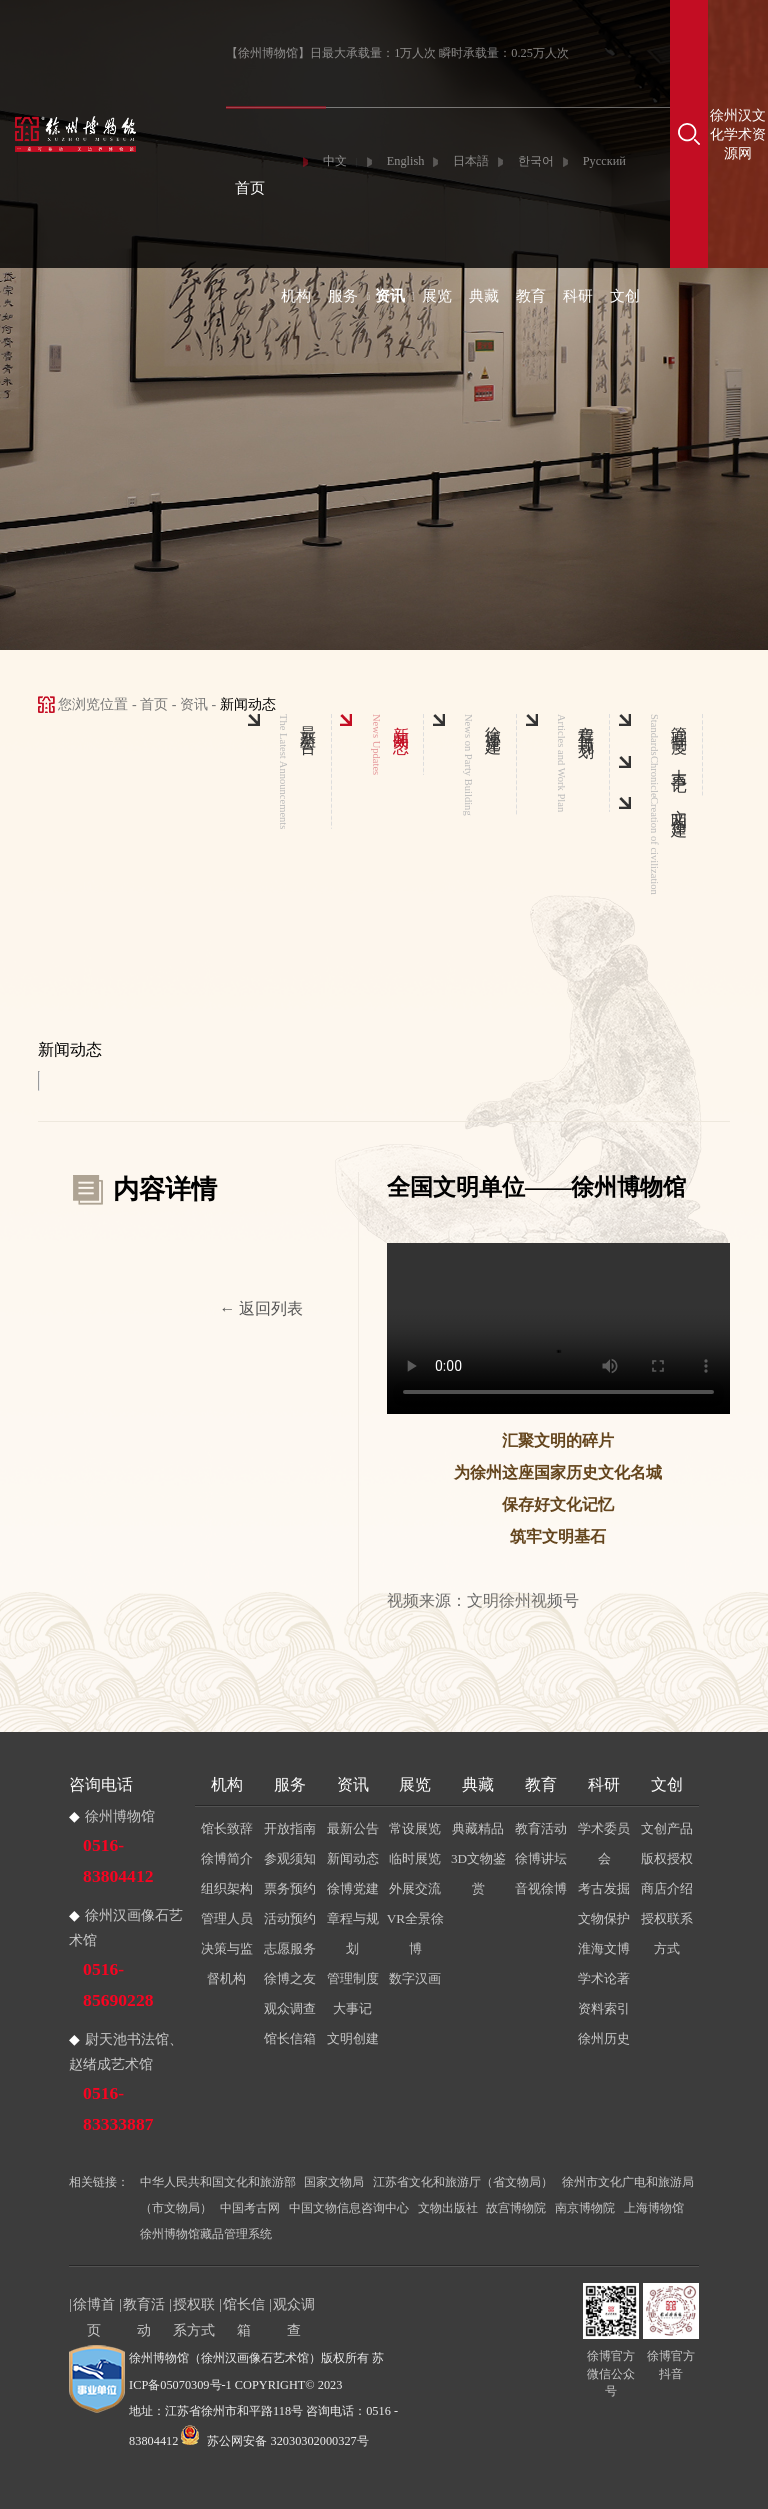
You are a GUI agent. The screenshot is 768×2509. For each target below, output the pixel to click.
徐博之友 (290, 1978)
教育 (531, 296)
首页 (250, 188)
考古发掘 (604, 1888)
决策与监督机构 (227, 1963)
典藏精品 (478, 1828)
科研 (578, 296)
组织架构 (227, 1888)
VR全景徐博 (415, 1933)
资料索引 (604, 2008)
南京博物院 (585, 2208)
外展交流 (415, 1888)
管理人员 (227, 1918)
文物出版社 (448, 2208)
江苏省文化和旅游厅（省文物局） (463, 2182)
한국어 (536, 161)
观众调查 (290, 2008)
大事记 (352, 2008)
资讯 (390, 296)
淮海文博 (604, 1948)
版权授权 (667, 1858)
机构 (296, 296)
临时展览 (415, 1858)
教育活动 (541, 1828)
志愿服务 (290, 1948)
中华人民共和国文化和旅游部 (218, 2182)
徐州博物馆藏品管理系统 (206, 2234)
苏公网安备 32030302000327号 (274, 2441)
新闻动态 (353, 1858)
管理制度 (353, 1978)
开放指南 (290, 1828)
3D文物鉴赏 (478, 1873)
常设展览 (415, 1828)
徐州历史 (604, 2038)
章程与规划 (353, 1933)
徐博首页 (94, 2306)
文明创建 (353, 2038)
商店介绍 (667, 1888)
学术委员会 (604, 1843)
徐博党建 (353, 1888)
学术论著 (604, 1978)
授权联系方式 (667, 1933)
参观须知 (290, 1858)
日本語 (471, 161)
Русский (604, 161)
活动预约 (290, 1918)
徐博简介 (227, 1858)
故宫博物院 (516, 2208)
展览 (437, 296)
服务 (343, 296)
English (406, 161)
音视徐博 (541, 1888)
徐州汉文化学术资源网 (738, 134)
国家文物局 (334, 2182)
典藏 (484, 296)
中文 (335, 161)
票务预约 (290, 1888)
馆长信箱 (290, 2038)
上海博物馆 (654, 2208)
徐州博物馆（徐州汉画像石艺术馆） (225, 2358)
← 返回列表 (262, 1308)
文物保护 (604, 1918)
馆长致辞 (227, 1828)
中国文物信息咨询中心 (349, 2208)
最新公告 (353, 1828)
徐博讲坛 (541, 1858)
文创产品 (667, 1828)
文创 (625, 296)
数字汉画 (415, 1978)
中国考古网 (250, 2208)
